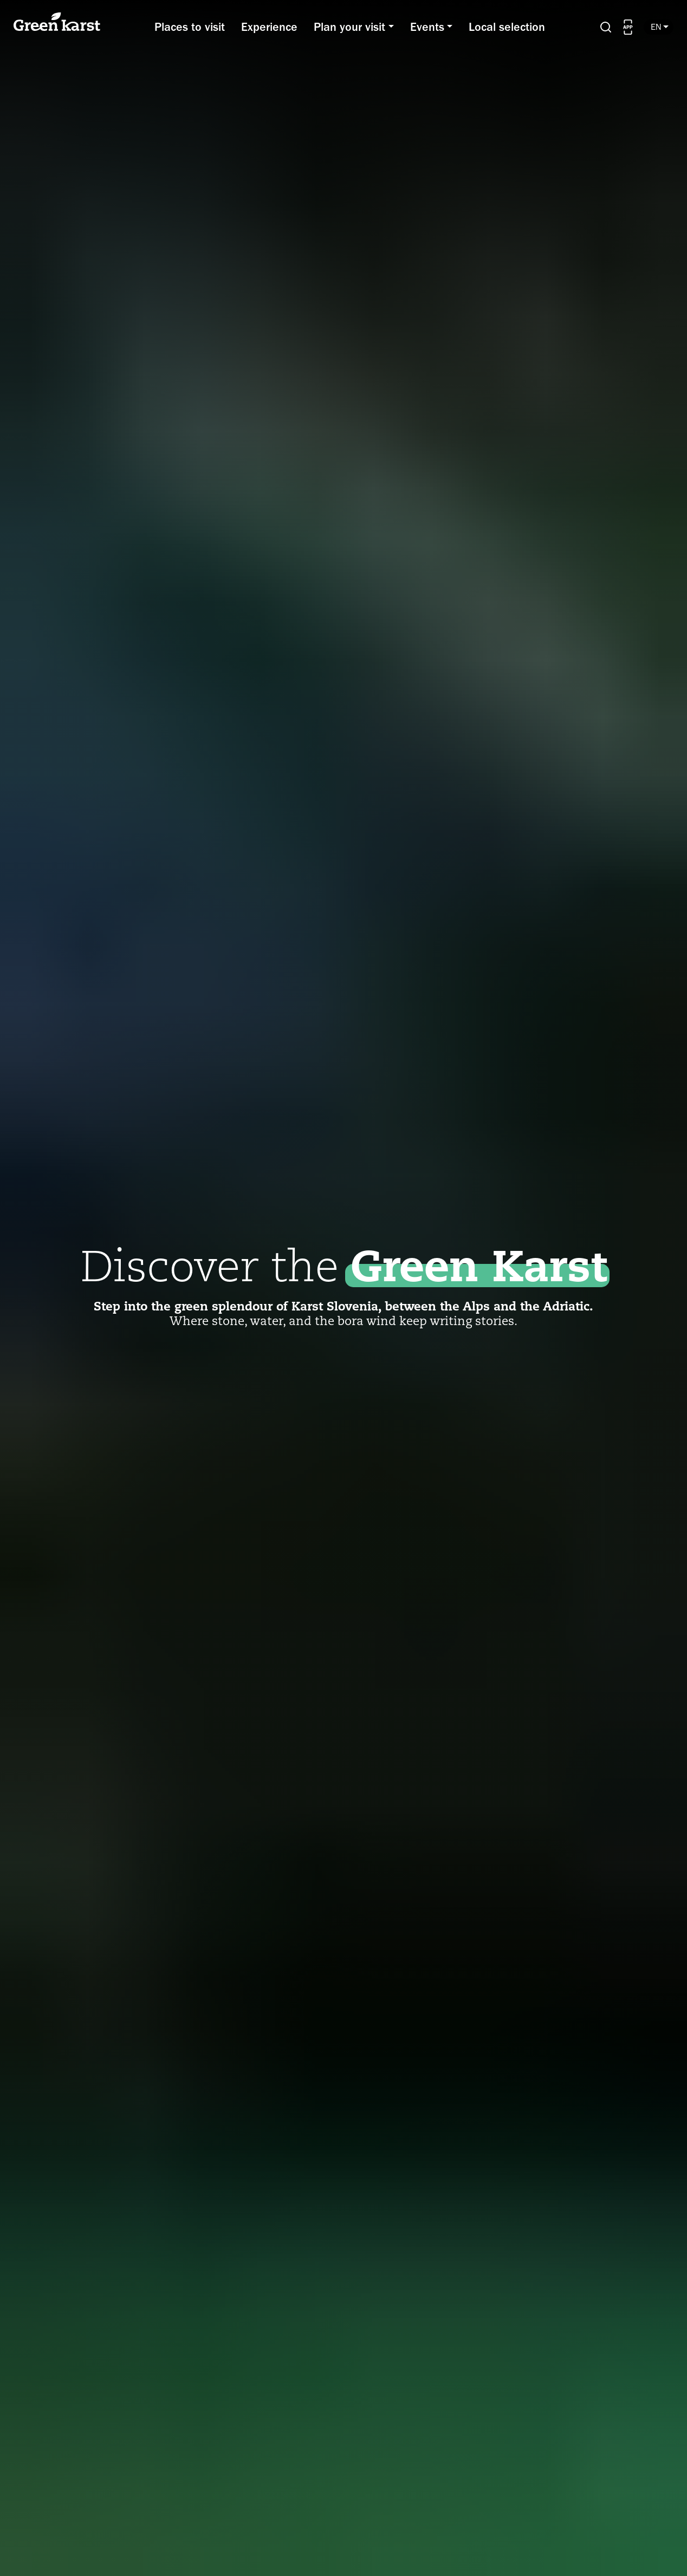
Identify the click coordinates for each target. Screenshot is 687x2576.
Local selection (507, 27)
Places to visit (189, 27)
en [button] (657, 27)
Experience (269, 27)
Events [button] (427, 27)
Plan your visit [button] (349, 27)
